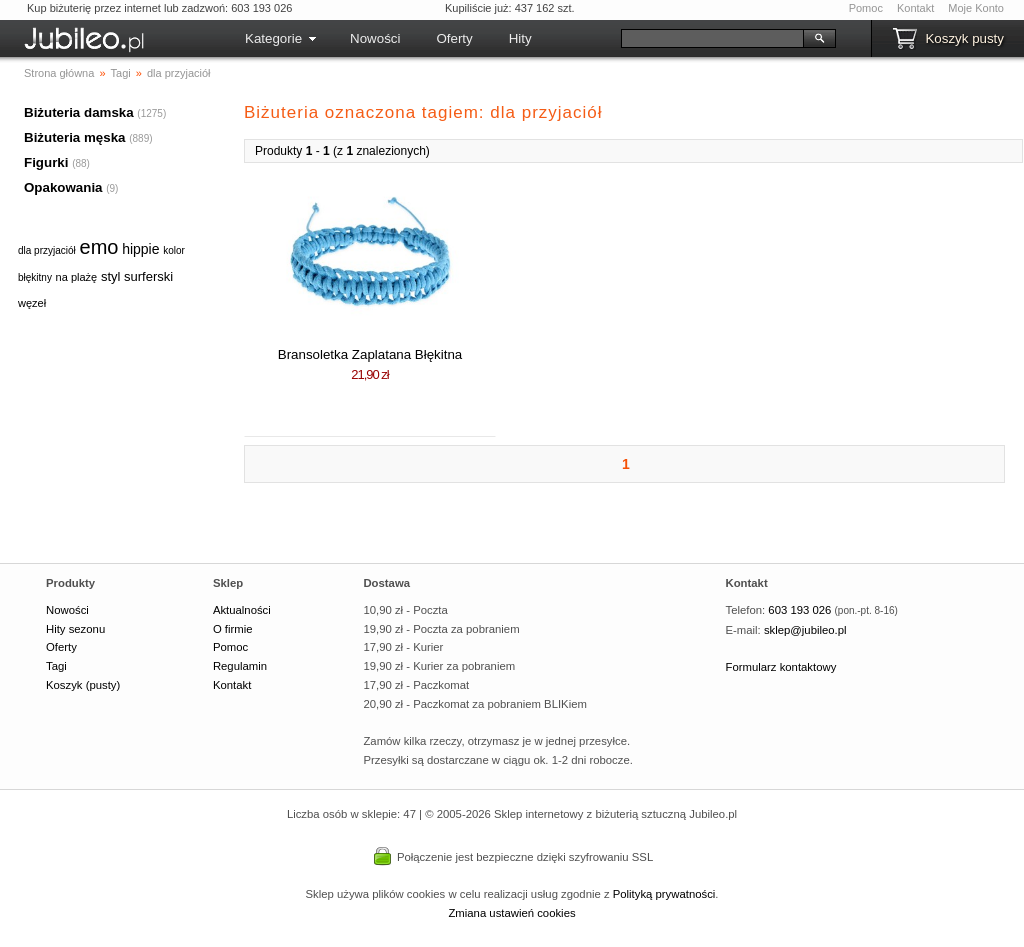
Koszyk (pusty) (83, 685)
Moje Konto (976, 8)
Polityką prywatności (664, 894)
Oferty (454, 38)
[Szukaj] (712, 38)
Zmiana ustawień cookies (511, 913)
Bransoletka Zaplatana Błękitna (370, 354)
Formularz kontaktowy (781, 667)
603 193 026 (799, 610)
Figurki (46, 162)
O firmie (233, 629)
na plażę (77, 277)
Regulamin (240, 666)
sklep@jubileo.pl (805, 630)
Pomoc (866, 8)
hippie (140, 249)
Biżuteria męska (75, 137)
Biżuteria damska (79, 112)
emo (99, 247)
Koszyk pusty (964, 38)
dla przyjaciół (47, 250)
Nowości (375, 38)
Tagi (56, 666)
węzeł (32, 303)
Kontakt (915, 8)
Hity (520, 38)
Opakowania (63, 187)
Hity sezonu (75, 629)
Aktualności (242, 610)
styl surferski (137, 276)
